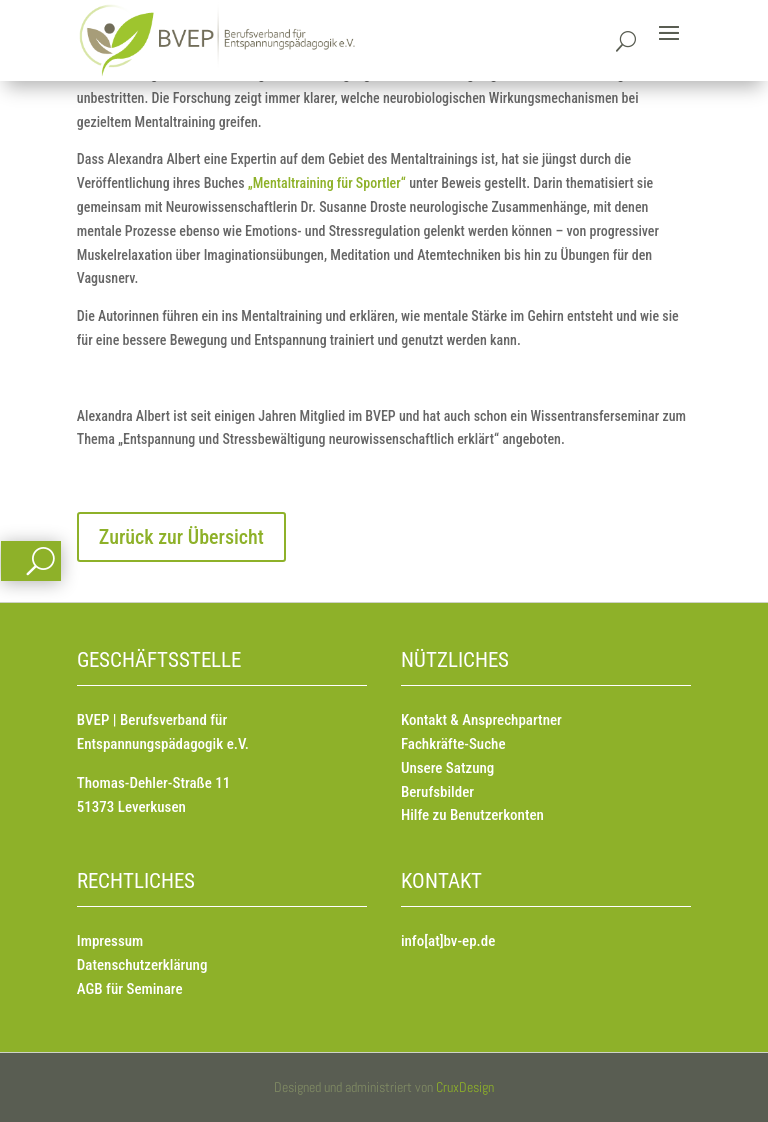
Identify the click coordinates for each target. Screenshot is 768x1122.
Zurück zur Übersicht (181, 537)
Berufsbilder (437, 792)
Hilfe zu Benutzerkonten (472, 815)
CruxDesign (465, 1087)
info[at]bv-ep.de (448, 941)
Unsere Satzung (447, 768)
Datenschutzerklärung (142, 965)
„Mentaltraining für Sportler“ (327, 183)
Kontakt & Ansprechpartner (481, 720)
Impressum (110, 941)
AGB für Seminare (130, 989)
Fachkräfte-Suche (453, 744)
